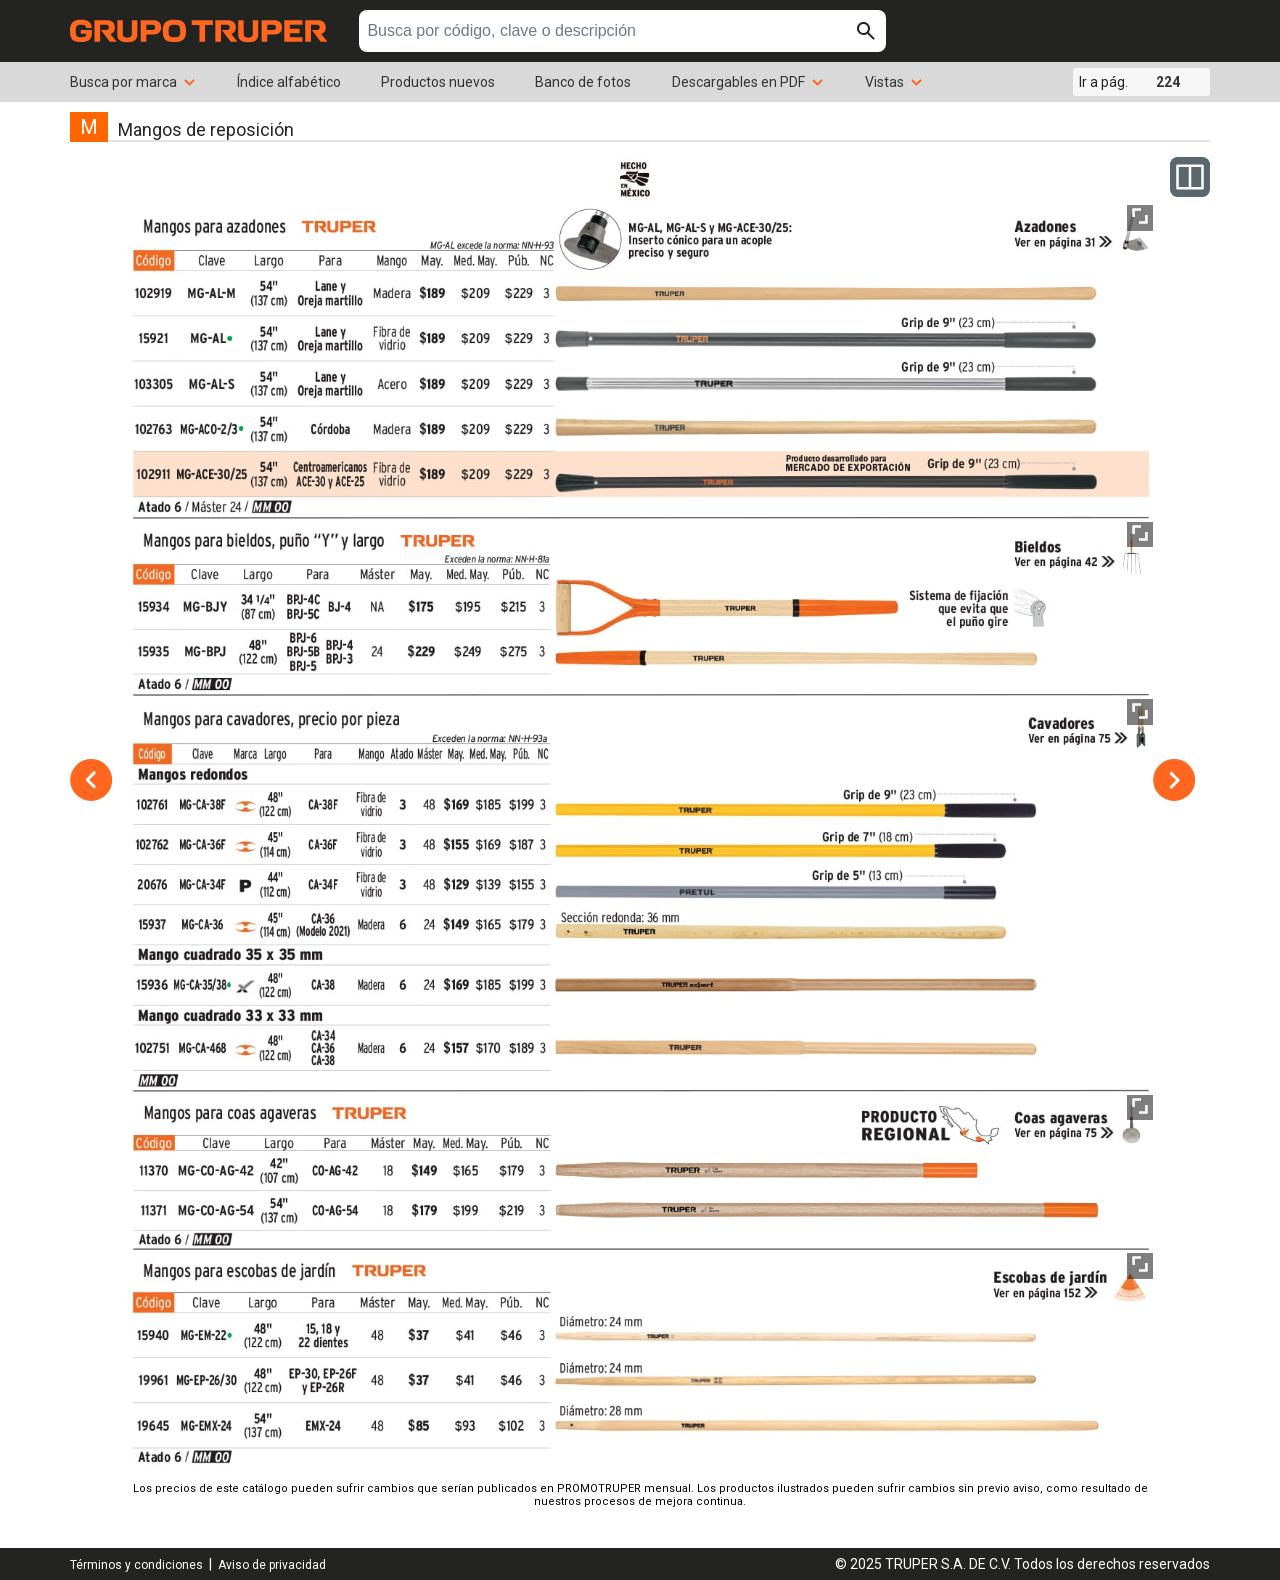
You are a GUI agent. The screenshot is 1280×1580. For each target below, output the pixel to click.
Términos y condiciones (136, 1565)
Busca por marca (133, 82)
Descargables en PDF (748, 82)
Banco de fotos (583, 82)
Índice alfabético (289, 82)
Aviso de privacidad (272, 1565)
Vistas (894, 82)
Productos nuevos (438, 82)
